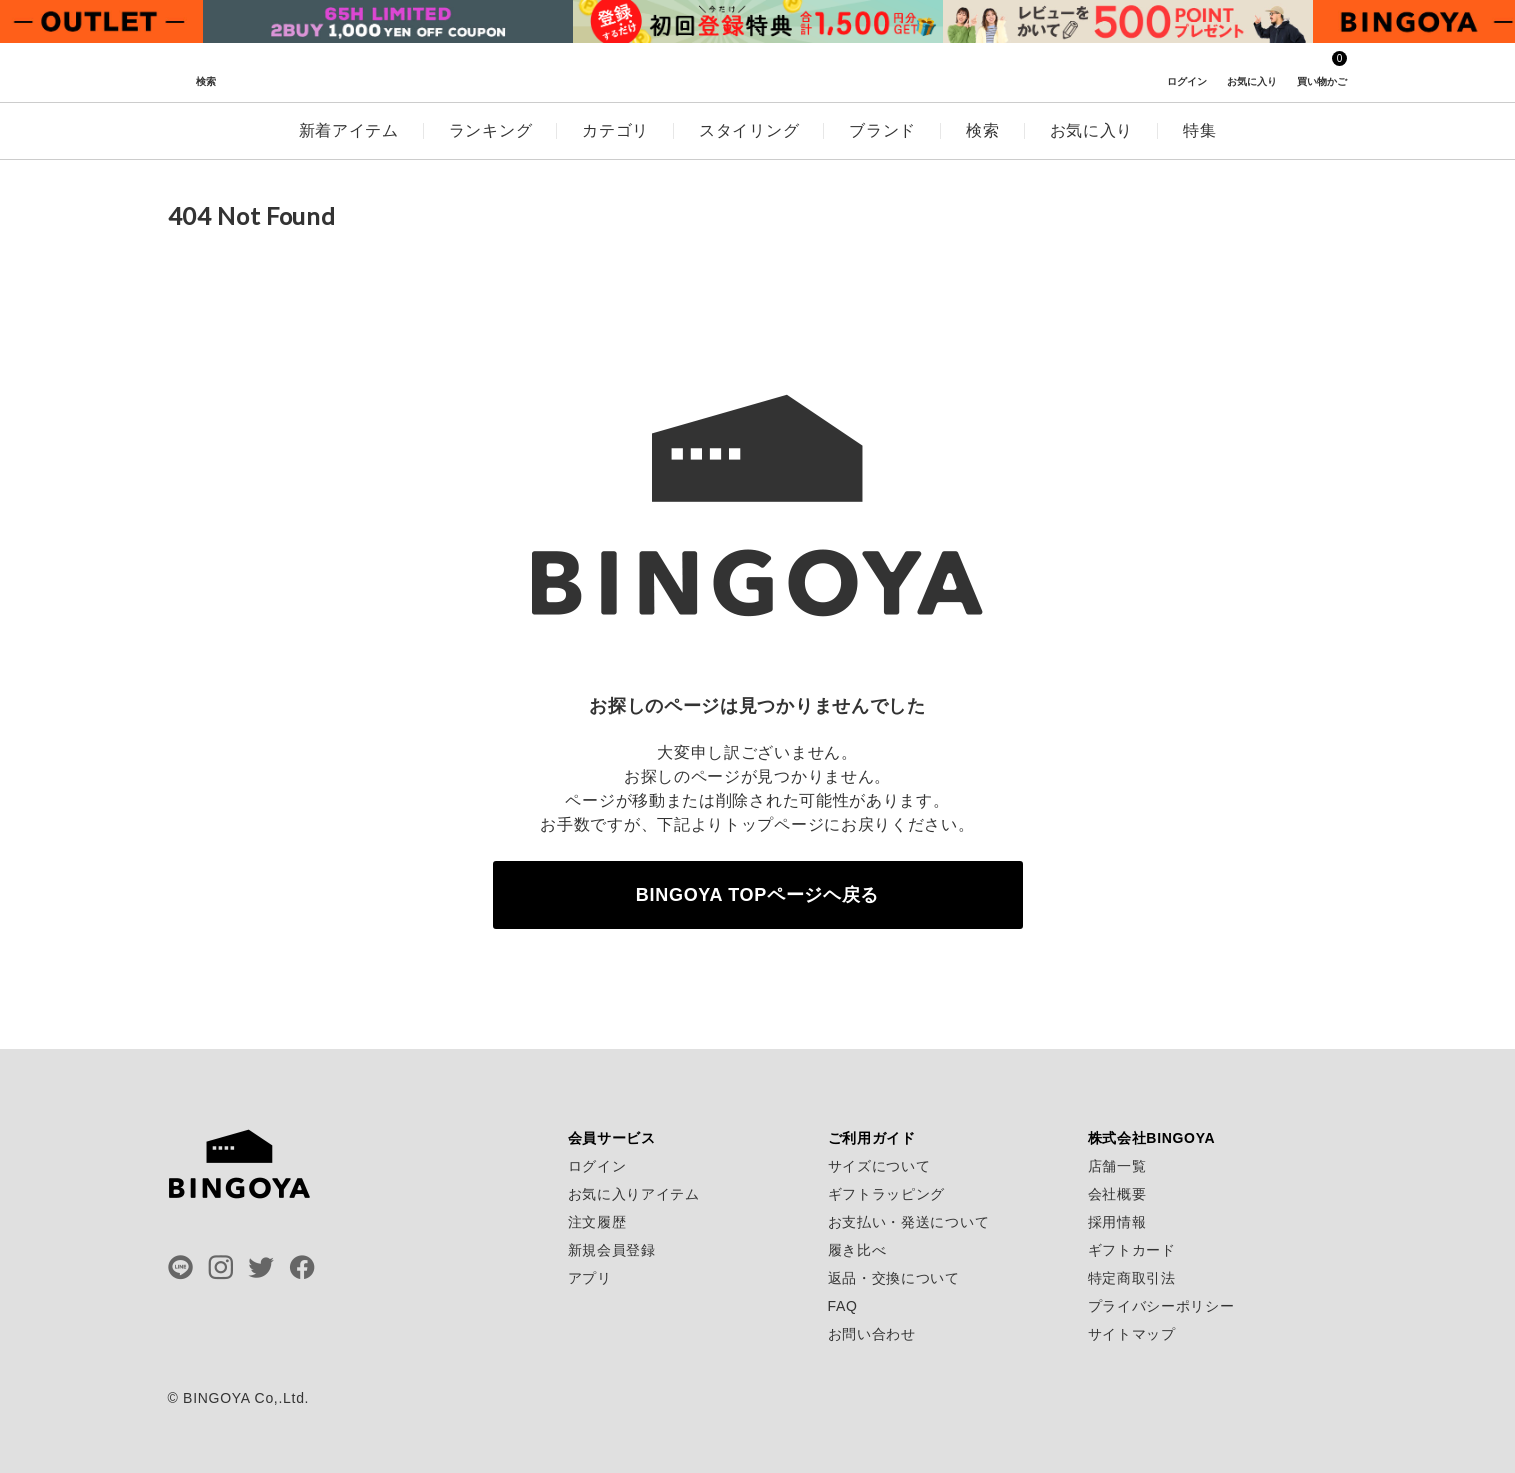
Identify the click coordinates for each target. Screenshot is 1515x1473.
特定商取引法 (1132, 1278)
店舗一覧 (1117, 1166)
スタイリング (749, 148)
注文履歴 (597, 1222)
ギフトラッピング (887, 1194)
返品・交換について (894, 1278)
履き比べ (857, 1250)
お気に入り (1092, 148)
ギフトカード (1132, 1250)
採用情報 (1117, 1222)
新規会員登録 (612, 1250)
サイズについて (879, 1166)
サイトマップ (1132, 1334)
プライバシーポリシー (1161, 1306)
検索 (982, 148)
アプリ (590, 1278)
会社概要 (1117, 1194)
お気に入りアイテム (634, 1194)
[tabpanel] (388, 21)
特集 (1199, 148)
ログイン (597, 1166)
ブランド (882, 148)
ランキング (491, 148)
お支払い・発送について (909, 1222)
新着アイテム (349, 148)
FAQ (843, 1306)
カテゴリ (615, 148)
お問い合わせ (872, 1334)
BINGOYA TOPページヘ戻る (757, 895)
